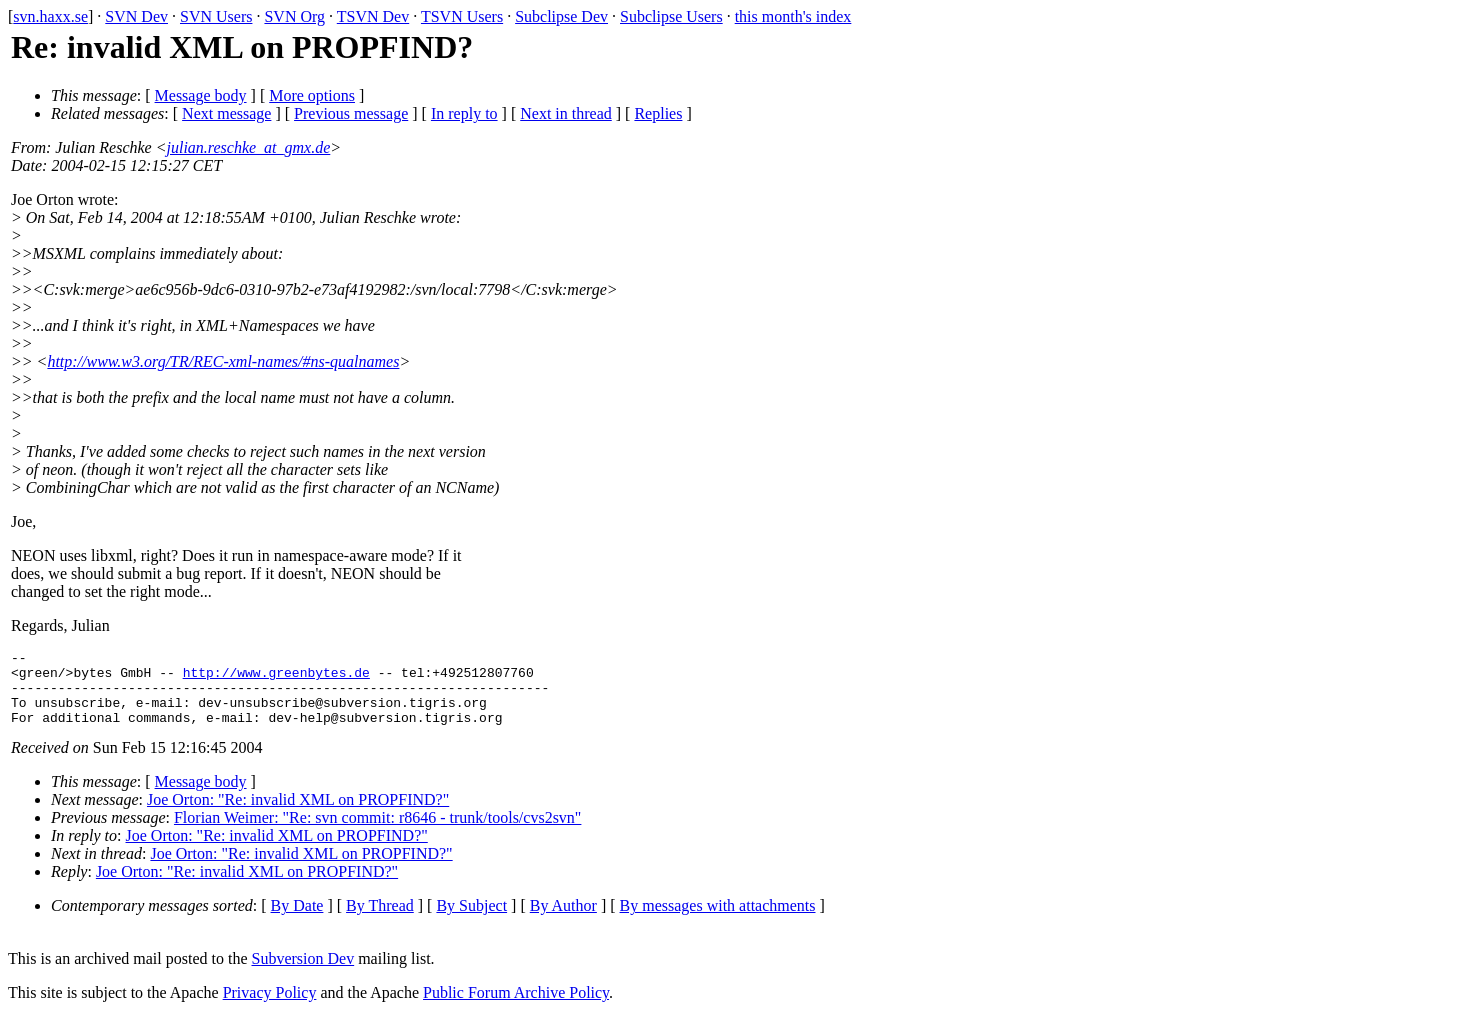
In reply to (464, 113)
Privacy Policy (270, 1007)
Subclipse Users (671, 16)
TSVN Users (462, 16)
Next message (226, 113)
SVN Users (216, 16)
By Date (297, 920)
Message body (201, 95)
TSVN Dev (373, 16)
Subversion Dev (303, 973)
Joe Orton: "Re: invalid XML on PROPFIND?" (298, 814)
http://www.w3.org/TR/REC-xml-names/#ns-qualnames (223, 361)
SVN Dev (136, 16)
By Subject (471, 920)
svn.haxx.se (50, 16)
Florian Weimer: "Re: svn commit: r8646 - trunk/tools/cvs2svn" (377, 832)
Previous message (351, 113)
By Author (563, 920)
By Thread (380, 920)
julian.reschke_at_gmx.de (249, 147)
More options (312, 95)
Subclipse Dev (561, 16)
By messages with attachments (718, 920)
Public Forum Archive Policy (516, 1007)
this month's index (793, 16)
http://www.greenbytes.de (276, 678)
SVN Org (294, 16)
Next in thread (566, 113)
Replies (658, 113)
